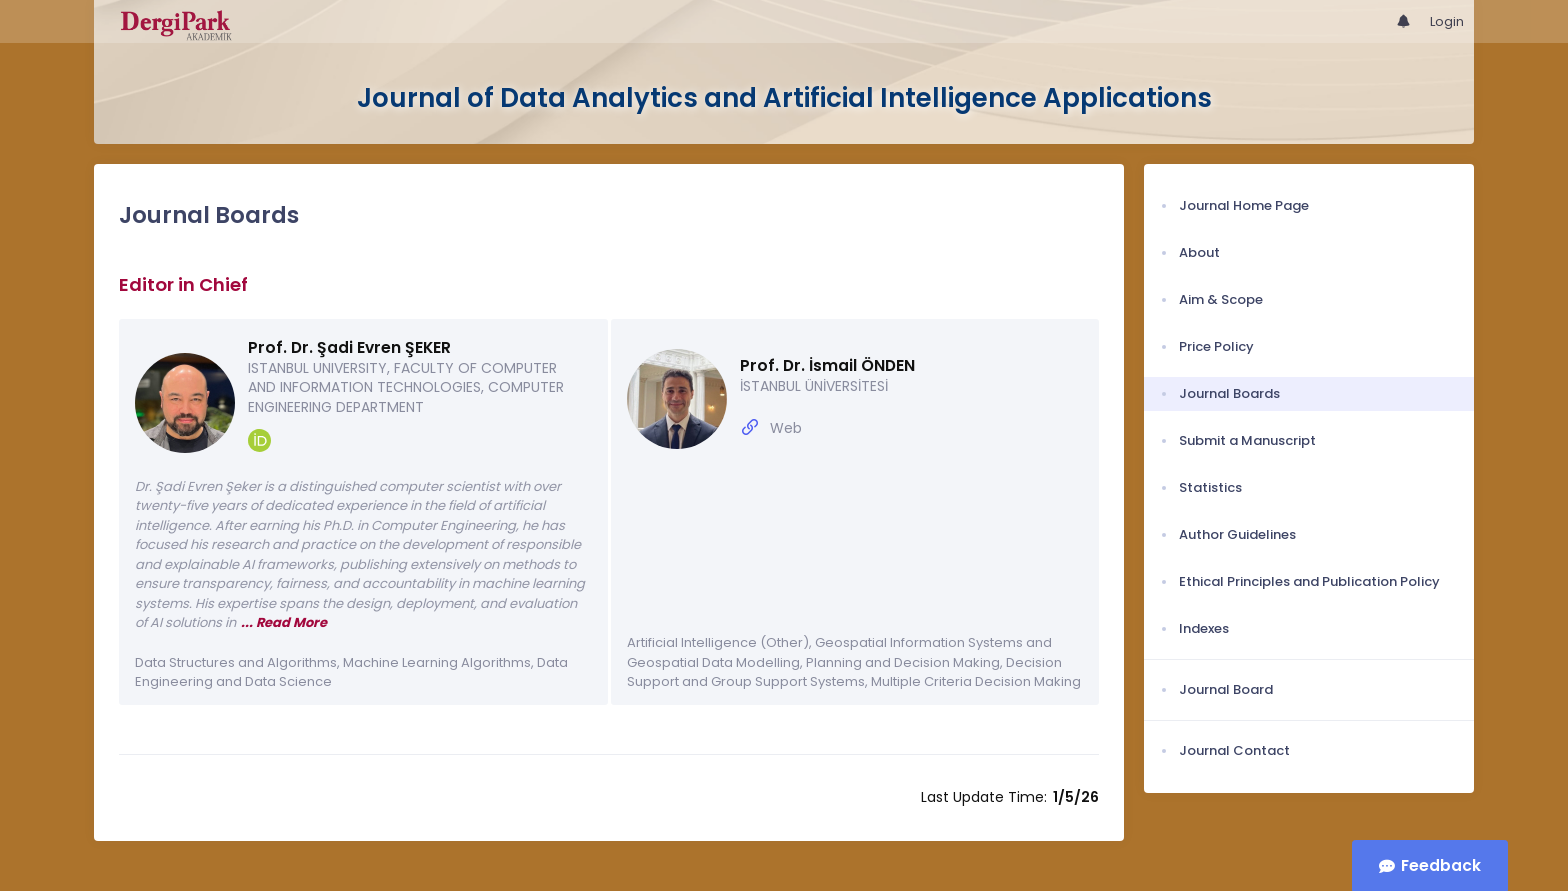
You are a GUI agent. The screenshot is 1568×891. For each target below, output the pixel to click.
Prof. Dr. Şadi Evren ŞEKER (349, 347)
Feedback (1441, 865)
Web (786, 428)
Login (1447, 21)
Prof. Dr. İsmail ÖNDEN (827, 365)
